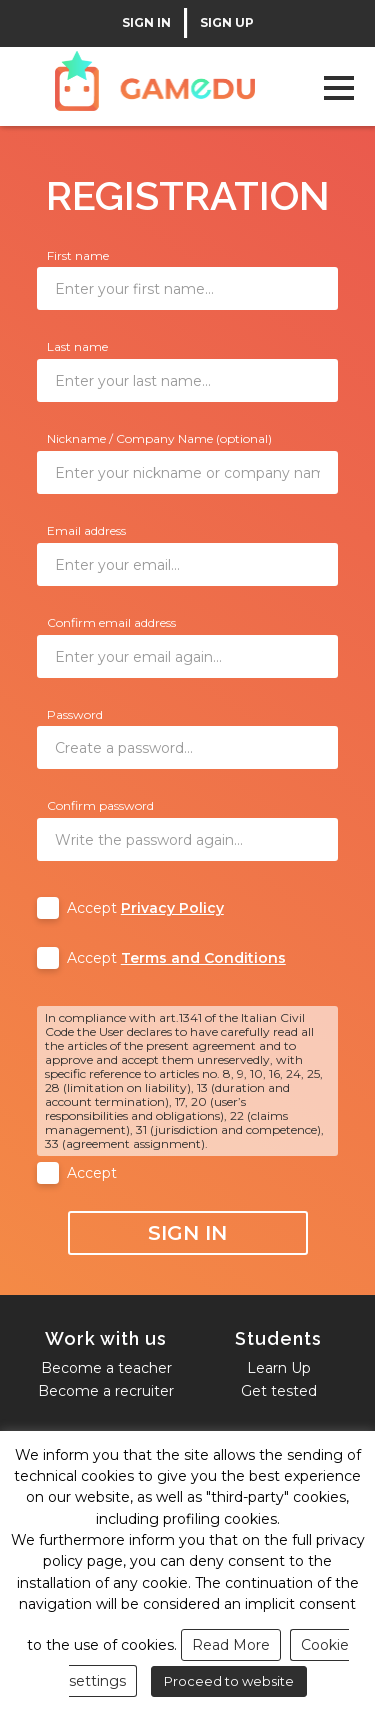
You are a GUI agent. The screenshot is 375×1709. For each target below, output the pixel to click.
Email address (86, 530)
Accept (145, 908)
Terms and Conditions (203, 958)
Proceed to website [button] (229, 1681)
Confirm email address (111, 622)
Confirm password (100, 805)
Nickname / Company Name (159, 438)
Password (75, 714)
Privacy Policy (172, 908)
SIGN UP (227, 23)
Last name (77, 346)
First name (78, 255)
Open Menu (338, 87)
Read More (231, 1645)
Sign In (187, 1233)
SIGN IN (146, 23)
